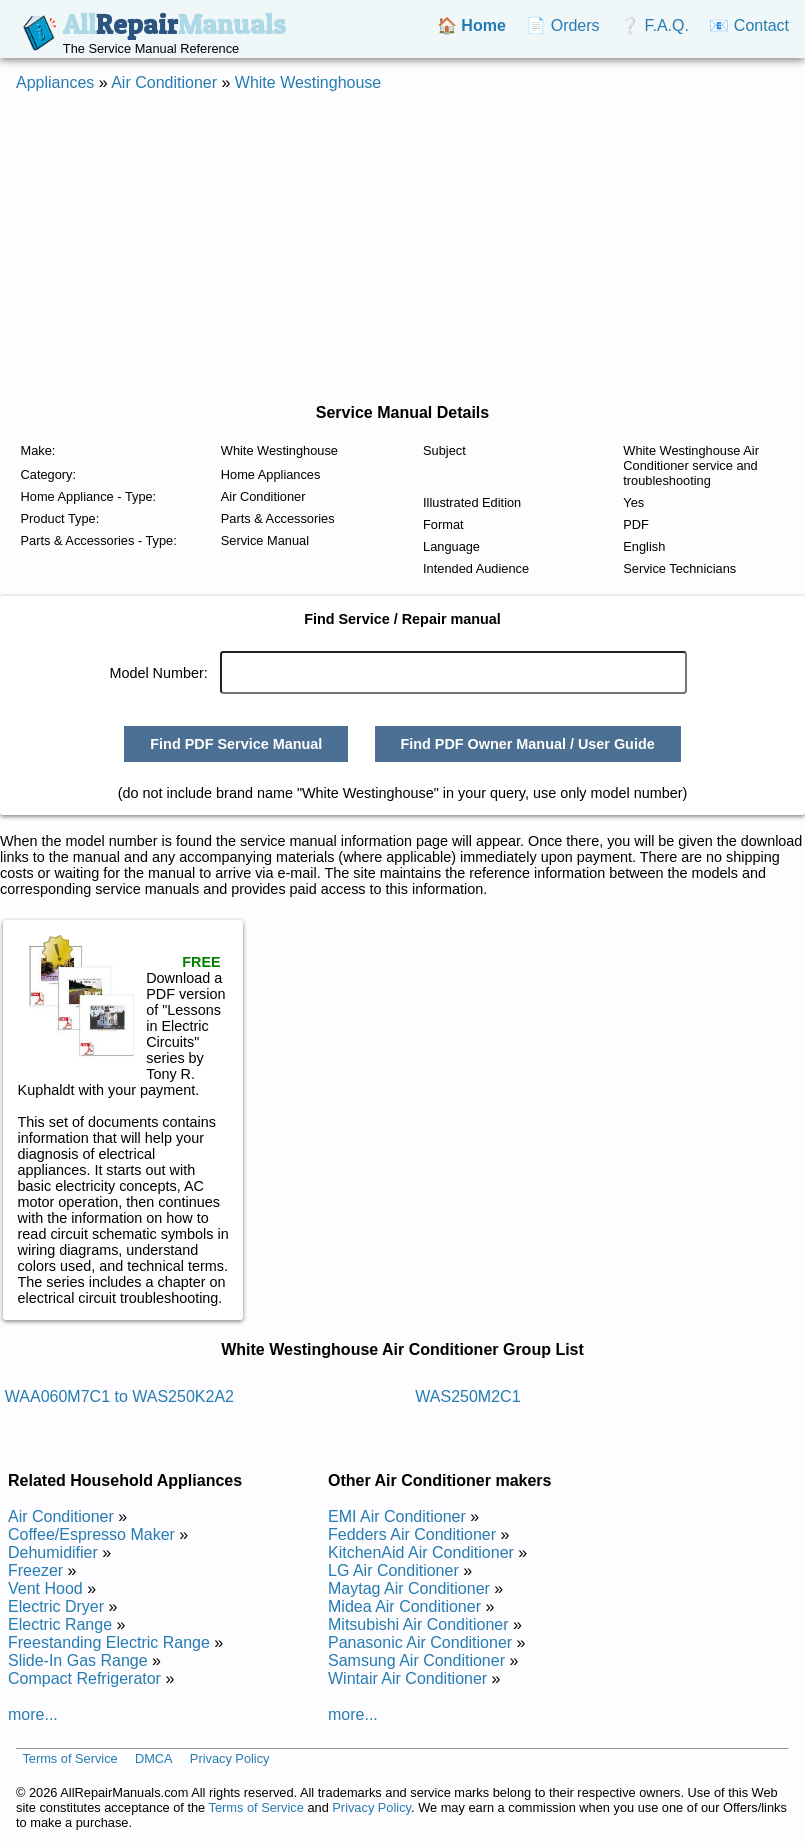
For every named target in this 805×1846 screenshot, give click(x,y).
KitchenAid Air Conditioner (421, 1552)
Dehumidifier (53, 1552)
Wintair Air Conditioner (407, 1678)
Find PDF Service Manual (236, 744)
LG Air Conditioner (393, 1570)
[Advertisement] (394, 248)
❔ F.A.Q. (654, 25)
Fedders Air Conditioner (412, 1534)
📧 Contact (749, 25)
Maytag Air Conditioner (409, 1588)
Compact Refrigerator (84, 1678)
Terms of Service (69, 1758)
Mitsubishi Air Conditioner (418, 1624)
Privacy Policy (230, 1758)
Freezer (35, 1570)
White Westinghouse (308, 82)
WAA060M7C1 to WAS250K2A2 (119, 1396)
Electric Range (60, 1624)
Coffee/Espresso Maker (91, 1534)
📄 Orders (562, 25)
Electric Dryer (56, 1606)
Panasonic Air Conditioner (420, 1642)
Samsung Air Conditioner (416, 1660)
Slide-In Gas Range (78, 1660)
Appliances (55, 82)
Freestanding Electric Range (109, 1642)
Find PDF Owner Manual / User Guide (527, 744)
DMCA (154, 1758)
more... (33, 1714)
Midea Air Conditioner (404, 1606)
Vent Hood (45, 1588)
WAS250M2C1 (467, 1396)
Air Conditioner (164, 82)
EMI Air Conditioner (397, 1516)
